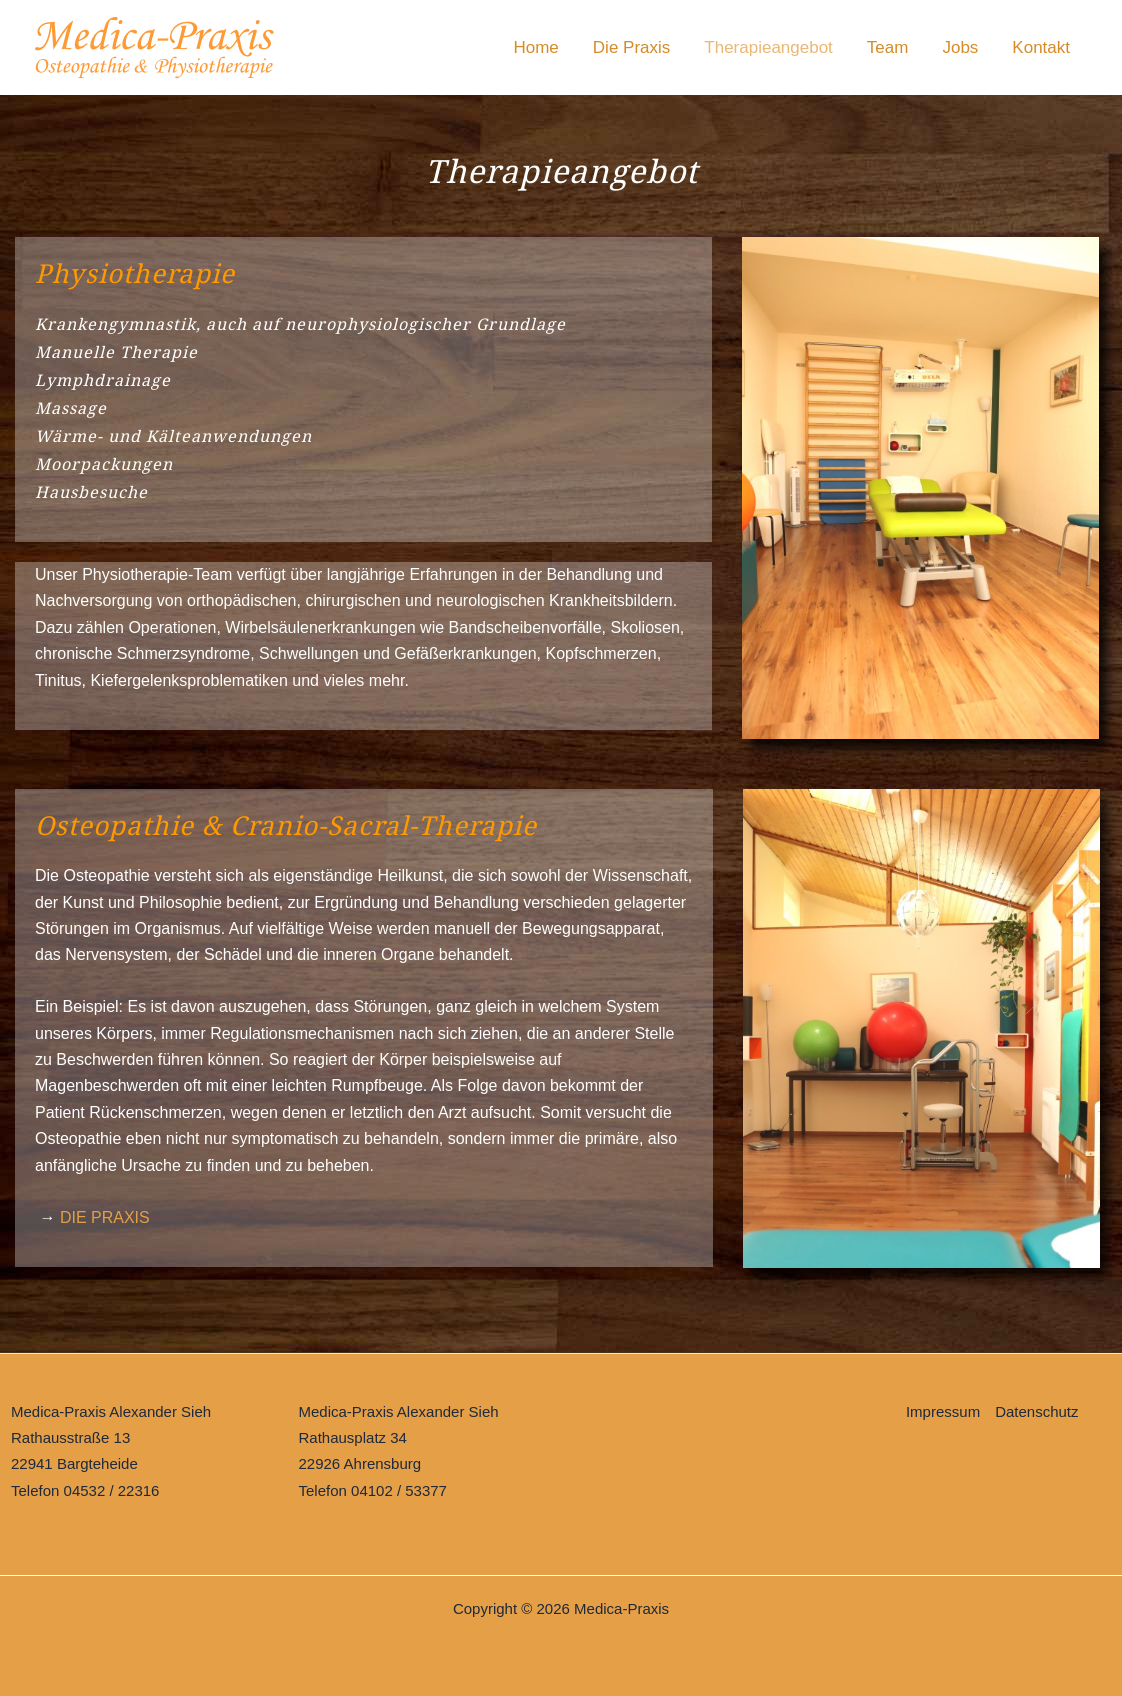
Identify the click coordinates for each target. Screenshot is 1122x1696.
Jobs (960, 47)
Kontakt (1041, 47)
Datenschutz (1036, 1411)
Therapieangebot (768, 47)
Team (888, 47)
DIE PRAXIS (105, 1217)
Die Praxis (631, 47)
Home (535, 47)
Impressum (943, 1411)
